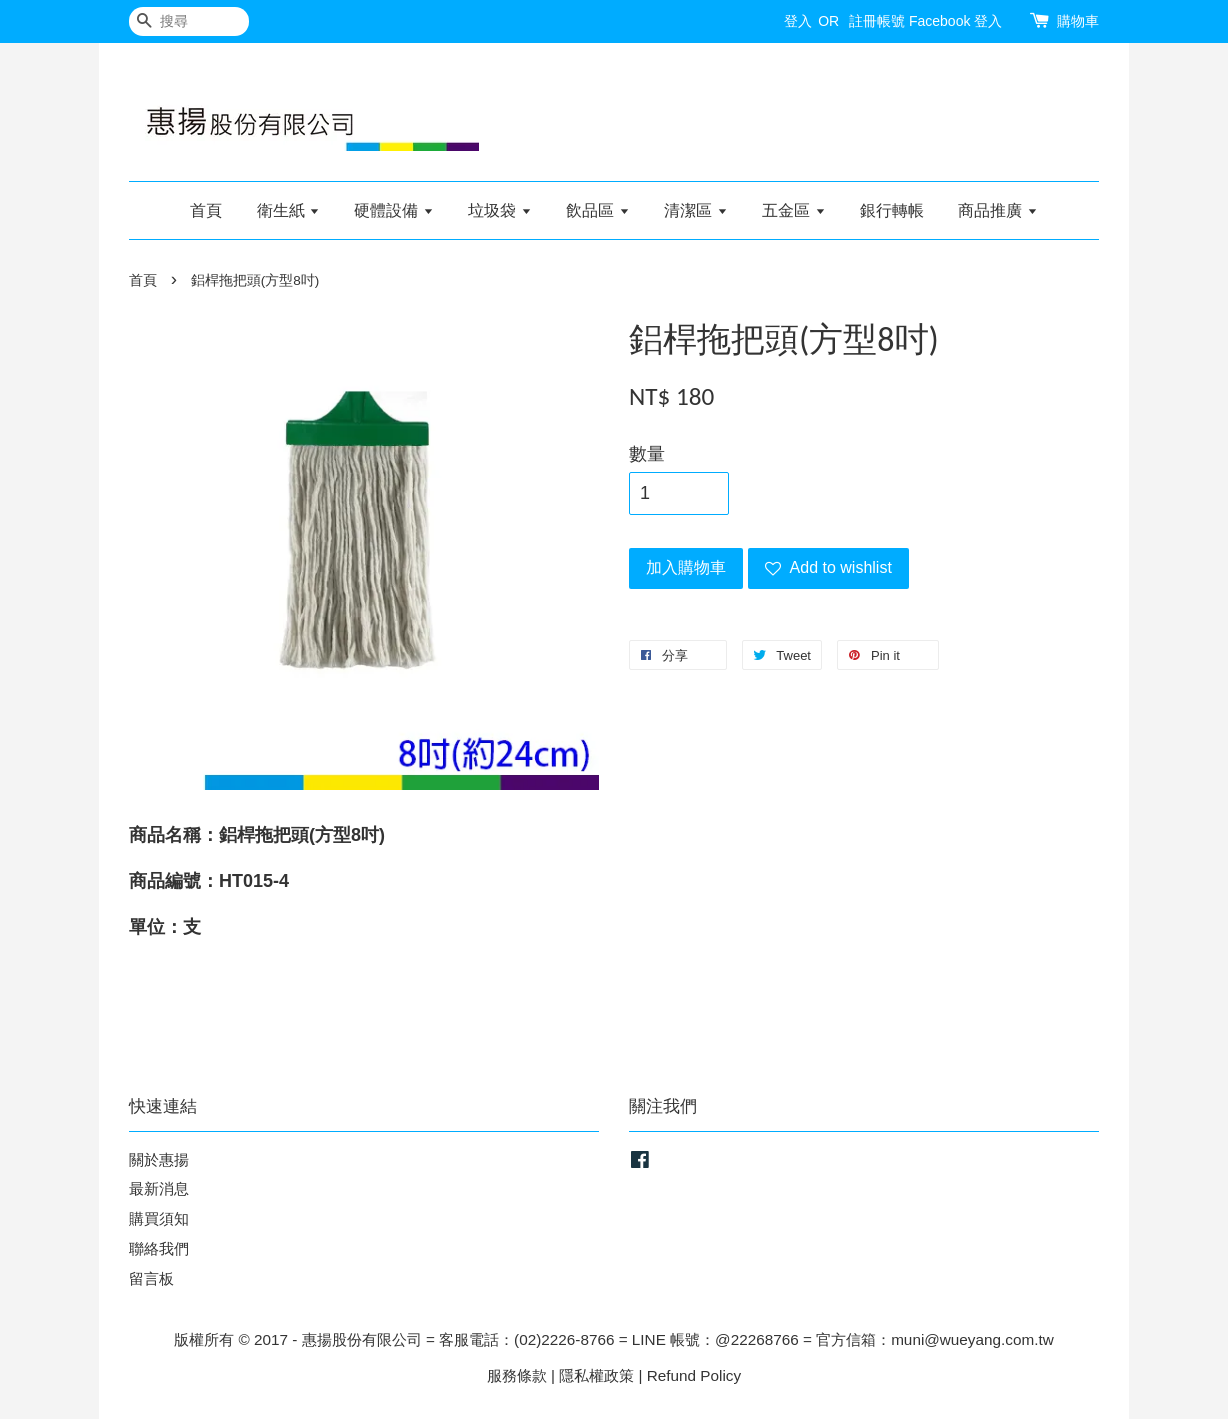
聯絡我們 (159, 1248)
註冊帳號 (877, 21)
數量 (647, 454)
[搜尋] (189, 21)
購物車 (1078, 21)
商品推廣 (997, 210)
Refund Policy (694, 1375)
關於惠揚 (159, 1159)
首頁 (206, 210)
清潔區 (695, 210)
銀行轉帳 (892, 210)
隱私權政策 (596, 1375)
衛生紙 (288, 210)
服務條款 (517, 1375)
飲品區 (597, 210)
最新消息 (159, 1188)
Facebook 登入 (955, 21)
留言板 (151, 1278)
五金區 (793, 210)
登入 (798, 21)
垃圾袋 (499, 210)
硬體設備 (393, 210)
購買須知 (159, 1218)
